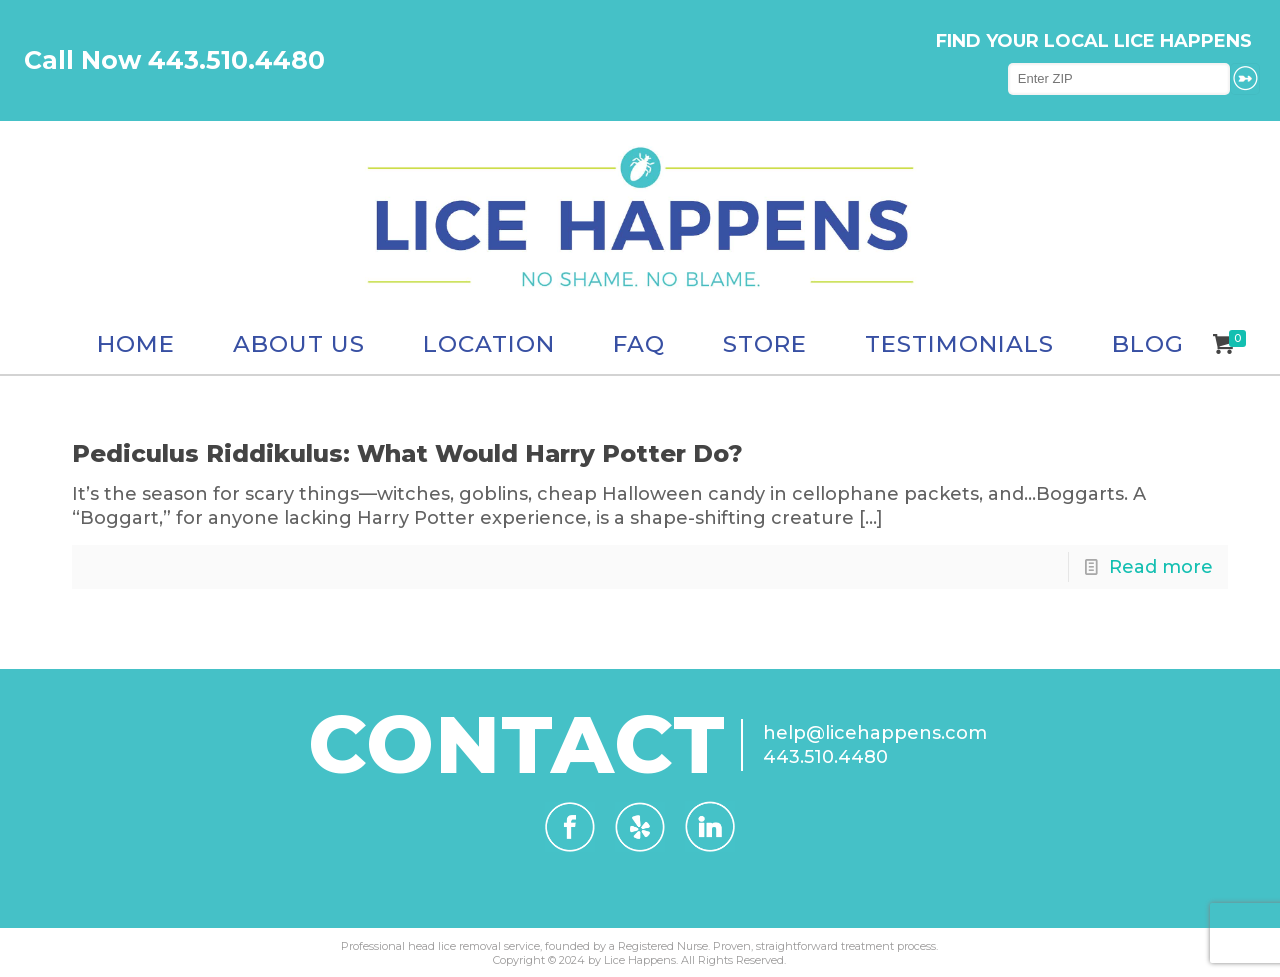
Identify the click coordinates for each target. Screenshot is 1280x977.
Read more (1161, 567)
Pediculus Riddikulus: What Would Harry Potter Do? (407, 453)
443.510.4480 (825, 757)
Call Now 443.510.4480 (174, 60)
